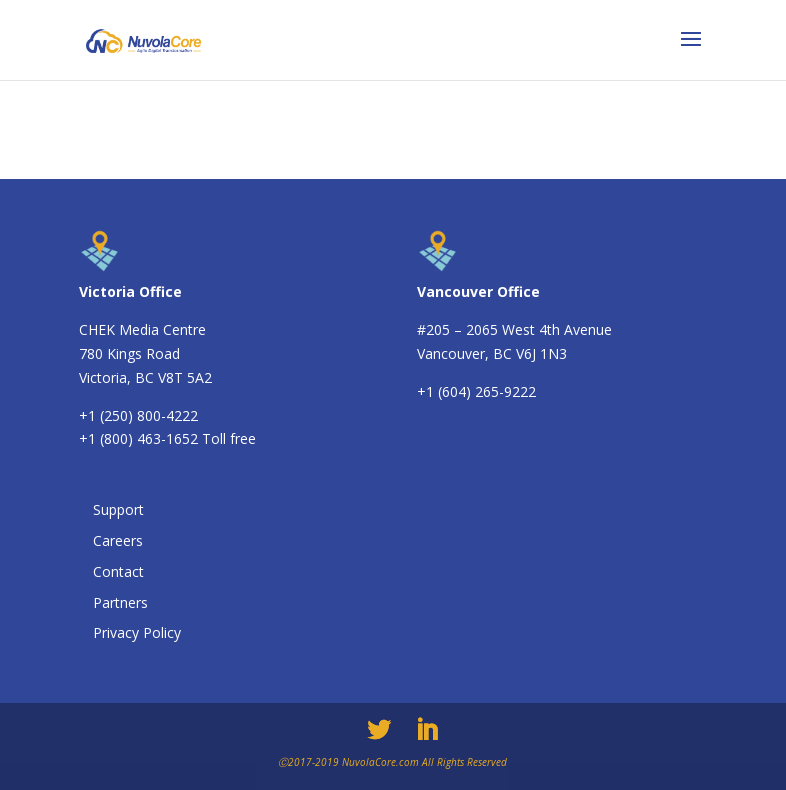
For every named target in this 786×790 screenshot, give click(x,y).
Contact (118, 571)
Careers (118, 540)
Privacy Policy (137, 632)
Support (118, 509)
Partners (120, 602)
